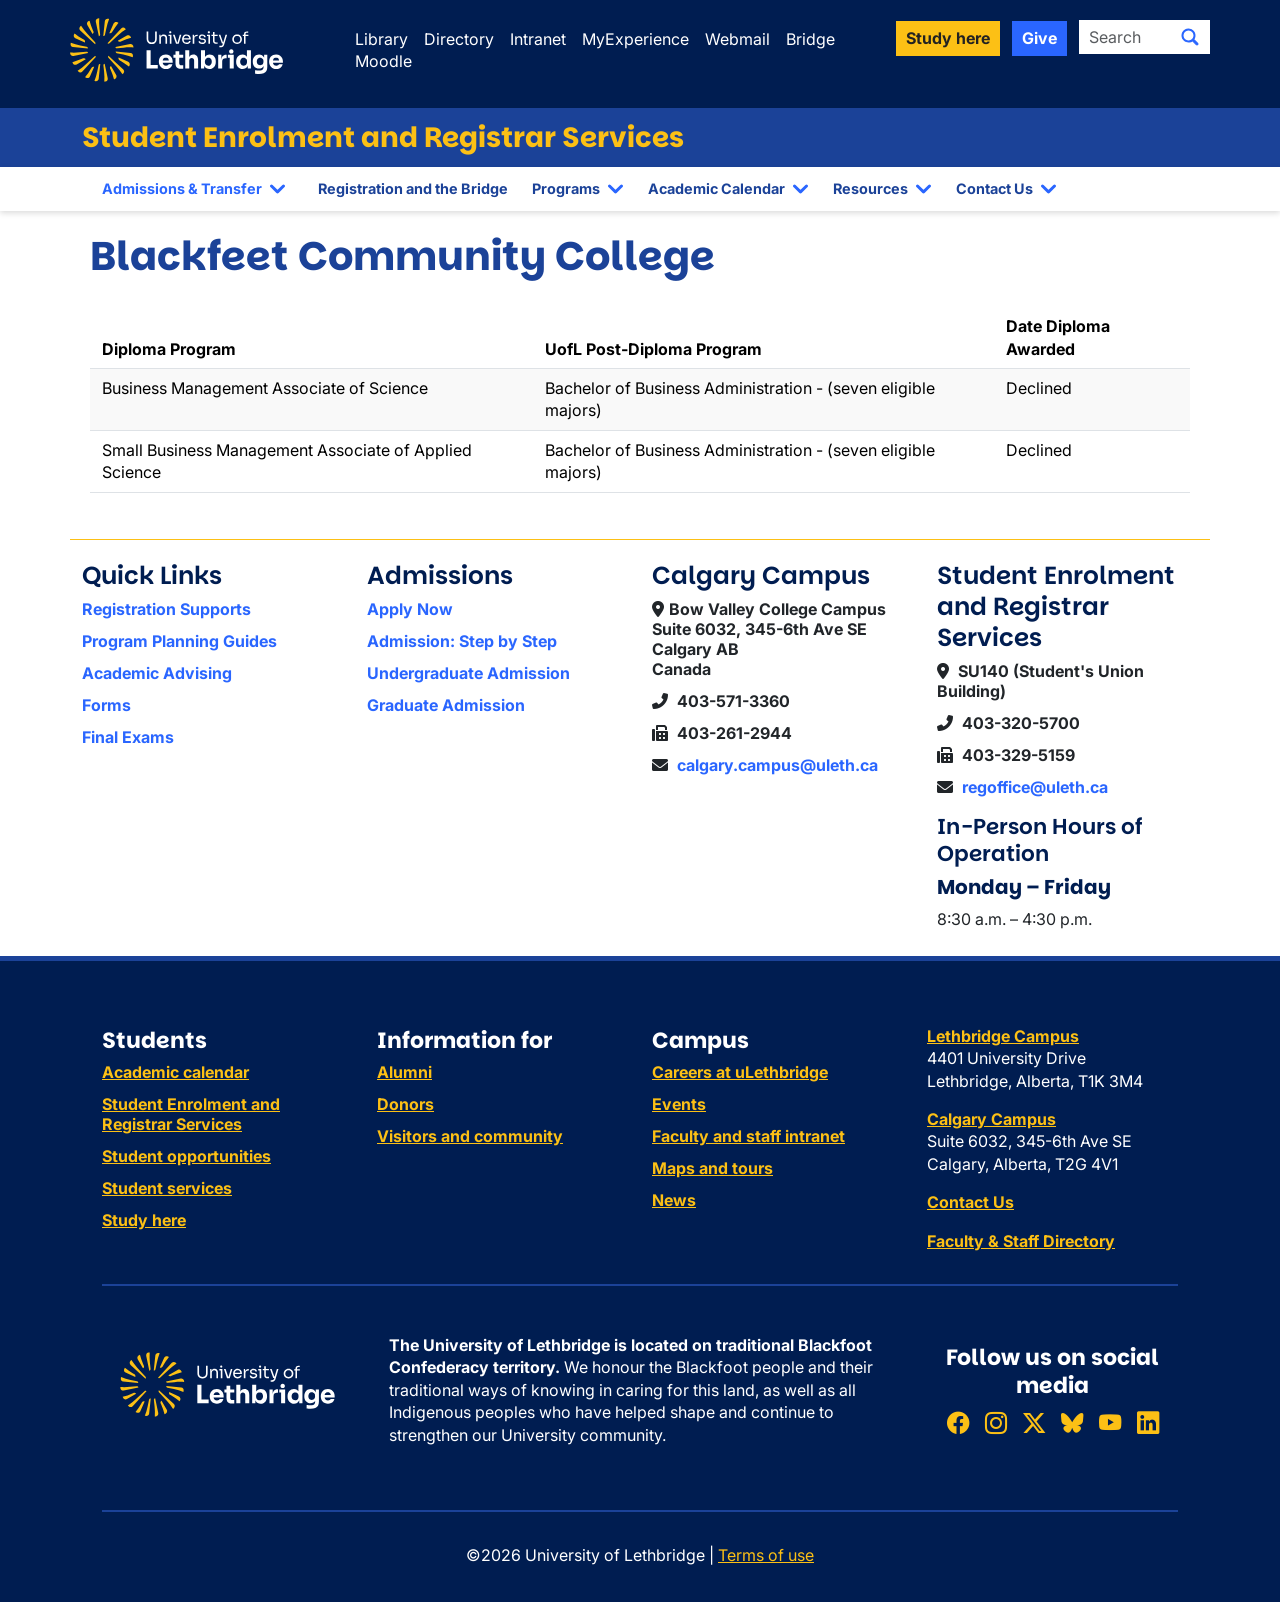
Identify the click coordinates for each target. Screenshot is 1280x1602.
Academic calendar (175, 1072)
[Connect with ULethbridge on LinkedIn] (1148, 1422)
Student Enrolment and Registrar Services (383, 137)
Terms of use (766, 1555)
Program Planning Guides (179, 641)
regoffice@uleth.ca (1035, 787)
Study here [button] (948, 38)
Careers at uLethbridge (740, 1072)
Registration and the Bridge (413, 188)
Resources (870, 188)
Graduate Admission (446, 705)
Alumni (404, 1072)
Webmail (737, 39)
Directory (459, 39)
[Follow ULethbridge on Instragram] (996, 1422)
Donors (405, 1104)
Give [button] (1039, 38)
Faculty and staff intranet (748, 1136)
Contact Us (994, 188)
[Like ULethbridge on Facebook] (958, 1422)
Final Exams (128, 737)
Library (381, 39)
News (674, 1200)
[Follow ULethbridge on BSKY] (1072, 1422)
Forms (106, 705)
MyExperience (635, 39)
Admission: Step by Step (462, 641)
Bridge (810, 39)
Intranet (538, 39)
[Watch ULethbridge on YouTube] (1110, 1422)
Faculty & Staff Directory (1021, 1241)
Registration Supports (166, 609)
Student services (167, 1188)
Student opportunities (186, 1156)
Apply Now (410, 609)
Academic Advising (157, 673)
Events (679, 1104)
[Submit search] (1190, 37)
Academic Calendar (716, 188)
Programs (566, 188)
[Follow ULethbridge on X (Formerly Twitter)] (1034, 1422)
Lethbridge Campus (1003, 1036)
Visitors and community (470, 1136)
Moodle (383, 61)
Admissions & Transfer (182, 188)
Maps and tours (712, 1168)
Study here (144, 1220)
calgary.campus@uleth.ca (777, 765)
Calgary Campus (991, 1119)
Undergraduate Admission (468, 673)
